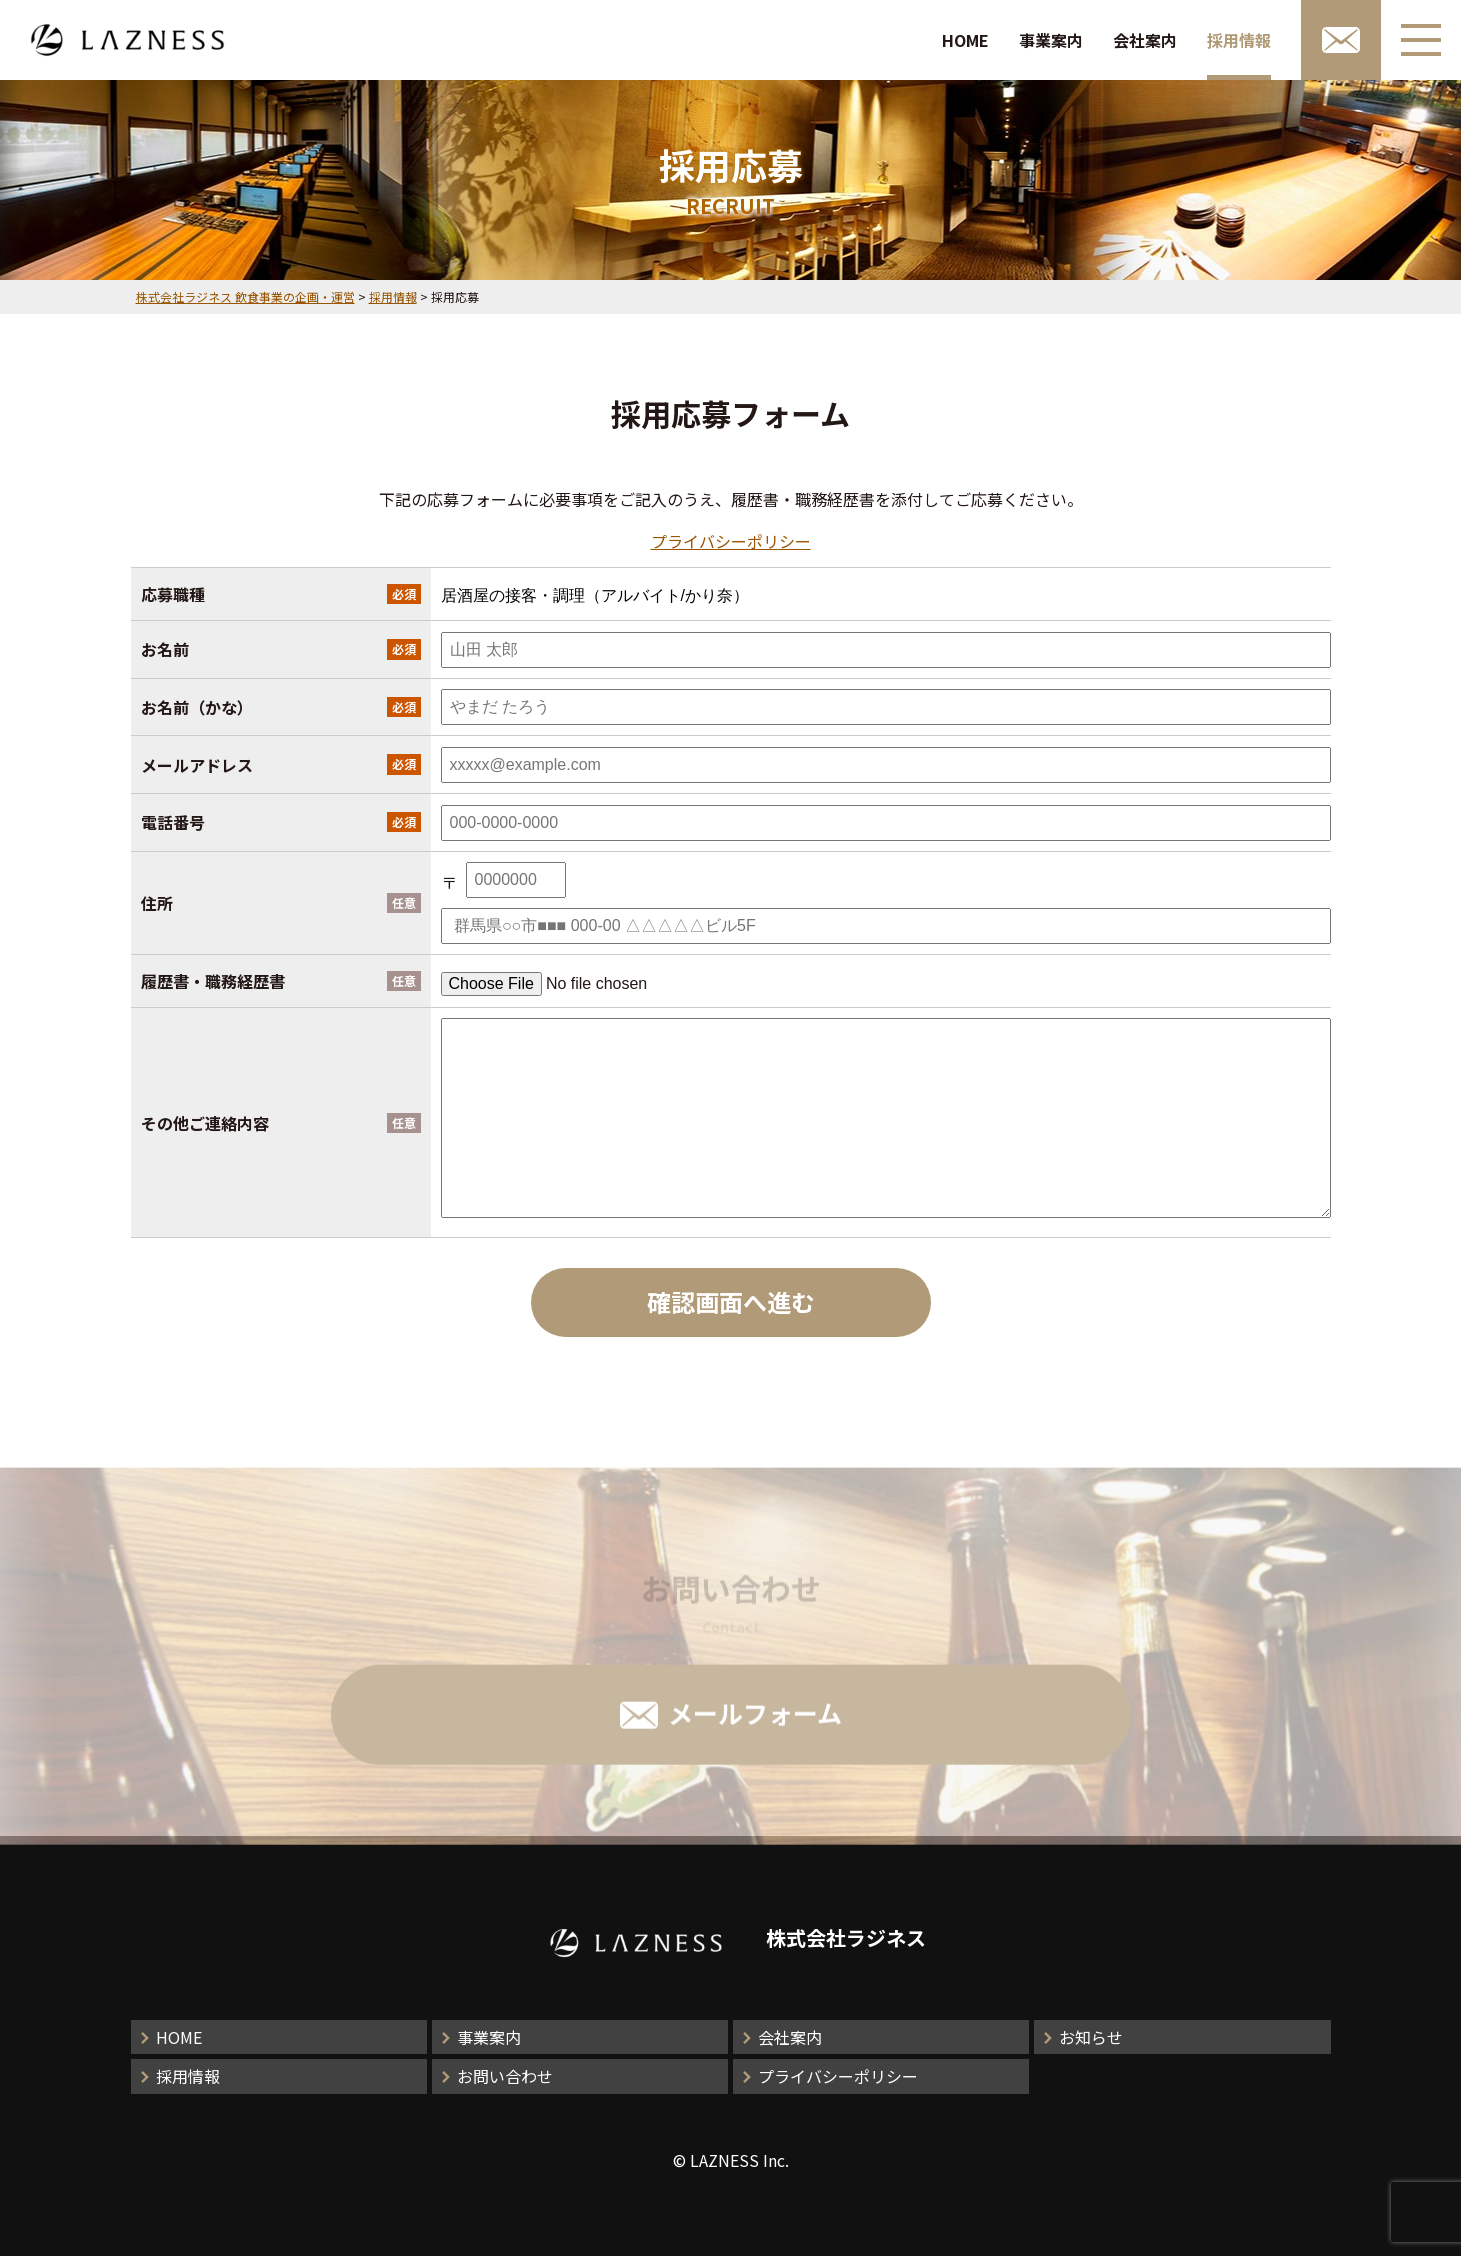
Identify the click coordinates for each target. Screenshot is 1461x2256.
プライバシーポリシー (731, 541)
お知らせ (1091, 2037)
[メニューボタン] (1421, 40)
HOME (965, 40)
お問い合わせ (505, 2076)
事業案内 (1051, 40)
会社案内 (1145, 40)
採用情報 (1239, 40)
